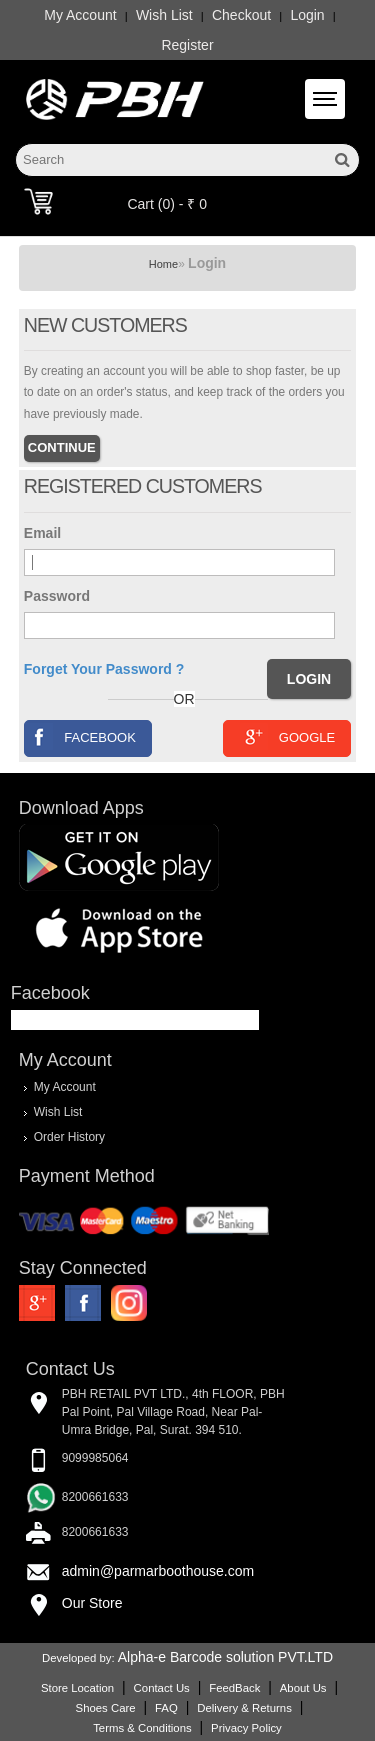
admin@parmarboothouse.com (158, 1571)
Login (307, 15)
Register (187, 45)
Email (42, 533)
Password (57, 596)
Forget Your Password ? (104, 669)
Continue (62, 447)
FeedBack (234, 1688)
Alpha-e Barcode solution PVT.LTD (225, 1657)
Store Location (77, 1688)
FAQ (166, 1708)
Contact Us (162, 1688)
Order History (69, 1137)
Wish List (164, 15)
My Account (80, 15)
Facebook (80, 736)
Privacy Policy (246, 1728)
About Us (303, 1688)
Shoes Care (106, 1708)
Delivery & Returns (244, 1708)
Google (287, 736)
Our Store (92, 1603)
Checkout (241, 15)
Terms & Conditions (142, 1728)
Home (163, 264)
